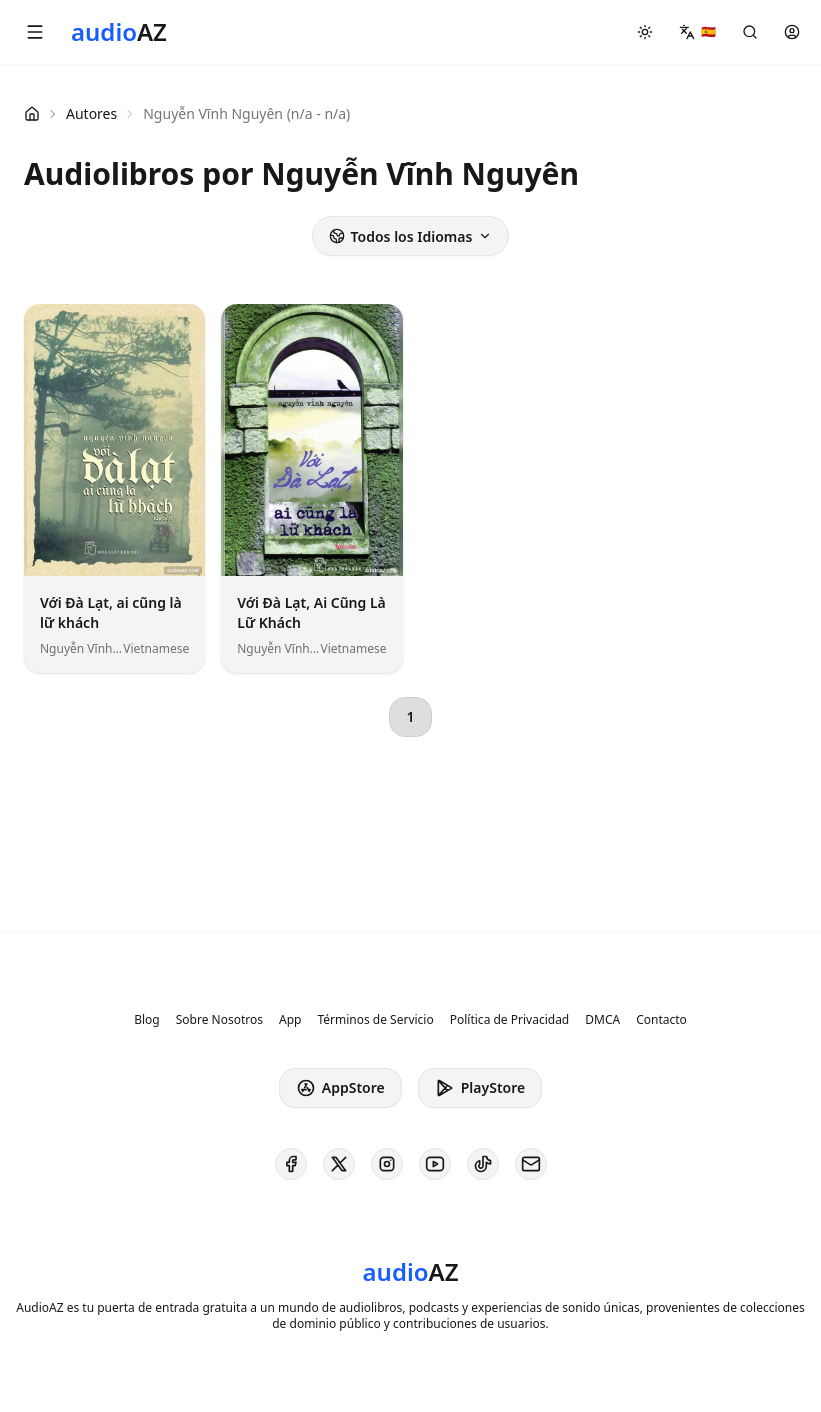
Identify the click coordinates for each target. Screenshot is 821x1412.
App (290, 1020)
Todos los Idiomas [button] (411, 236)
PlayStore (480, 1088)
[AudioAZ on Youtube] (435, 1164)
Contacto (661, 1020)
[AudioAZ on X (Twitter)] (339, 1164)
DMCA (602, 1020)
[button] (35, 32)
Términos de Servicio (375, 1020)
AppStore (340, 1088)
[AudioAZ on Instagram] (387, 1164)
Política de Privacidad (510, 1020)
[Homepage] (119, 32)
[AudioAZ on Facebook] (291, 1164)
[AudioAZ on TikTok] (483, 1164)
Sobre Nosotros (219, 1020)
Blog (147, 1020)
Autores (91, 113)
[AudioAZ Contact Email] (531, 1164)
